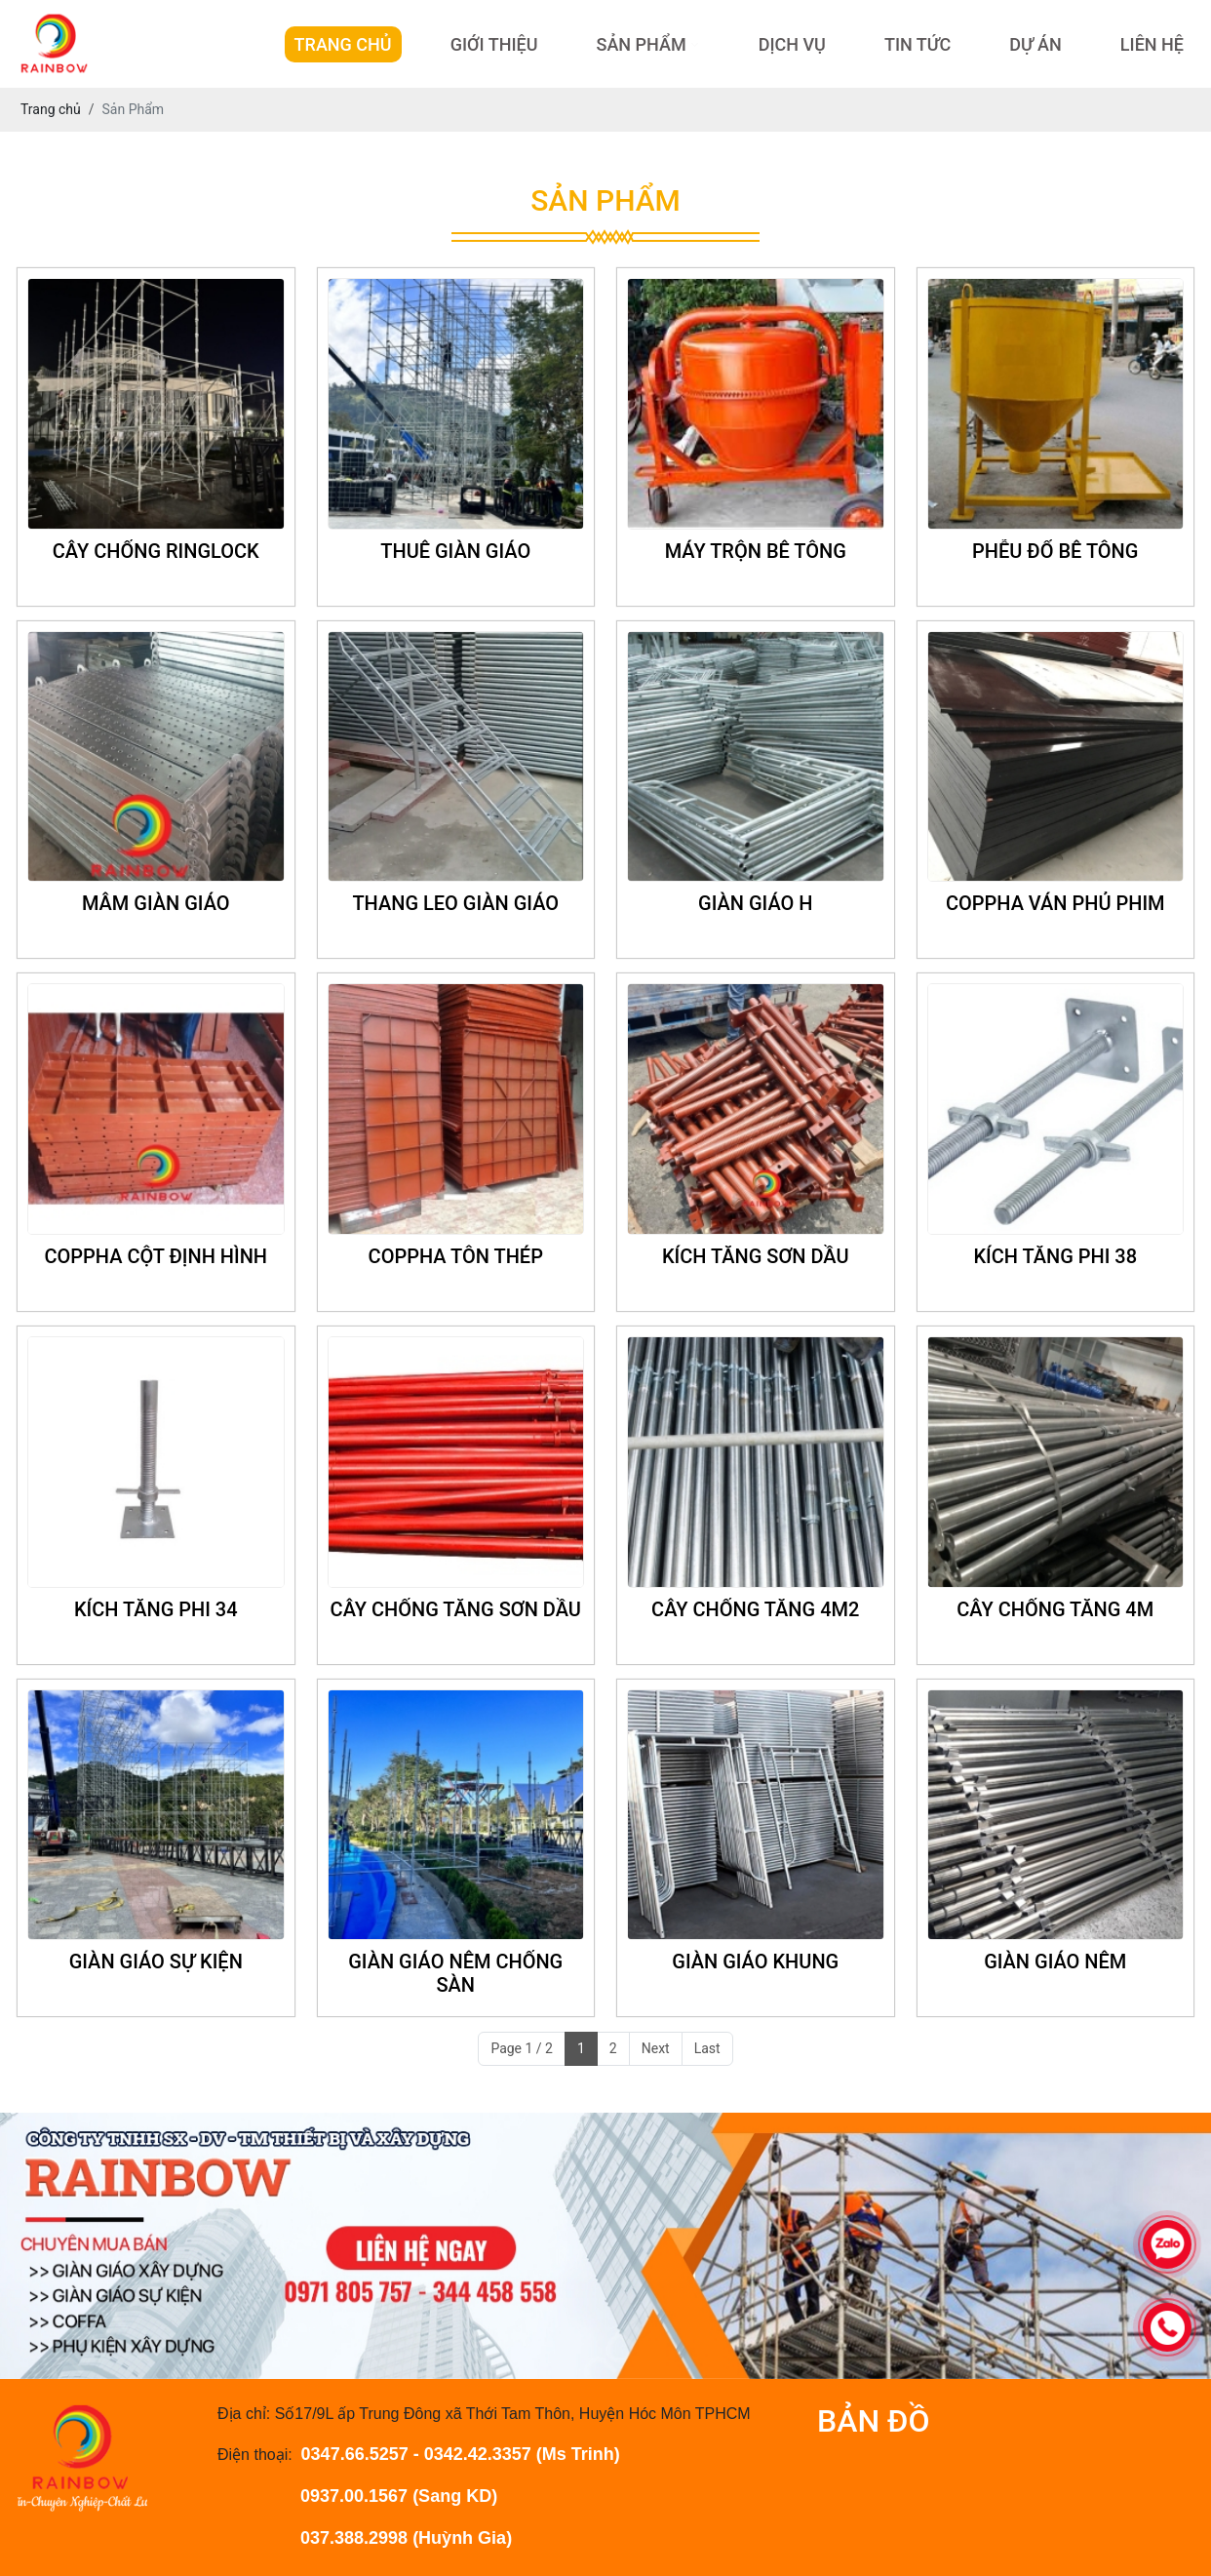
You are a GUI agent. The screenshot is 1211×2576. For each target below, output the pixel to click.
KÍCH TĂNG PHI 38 (1055, 1256)
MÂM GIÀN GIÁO (156, 903)
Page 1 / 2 (521, 2048)
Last (707, 2048)
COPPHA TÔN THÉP (456, 1256)
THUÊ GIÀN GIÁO (455, 551)
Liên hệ (1152, 44)
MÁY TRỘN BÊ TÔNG (755, 551)
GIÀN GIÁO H (755, 903)
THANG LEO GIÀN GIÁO (455, 903)
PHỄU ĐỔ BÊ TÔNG (1055, 551)
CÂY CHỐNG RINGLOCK (156, 551)
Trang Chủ (343, 44)
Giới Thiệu (494, 44)
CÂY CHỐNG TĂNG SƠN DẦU (456, 1609)
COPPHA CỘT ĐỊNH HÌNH (155, 1256)
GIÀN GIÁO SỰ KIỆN (156, 1961)
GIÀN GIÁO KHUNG (755, 1961)
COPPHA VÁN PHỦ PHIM (1055, 903)
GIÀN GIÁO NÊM (1055, 1961)
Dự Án (1035, 44)
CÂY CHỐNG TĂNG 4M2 (755, 1609)
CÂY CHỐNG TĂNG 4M (1055, 1609)
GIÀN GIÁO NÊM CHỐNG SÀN (455, 1973)
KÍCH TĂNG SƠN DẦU (755, 1256)
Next (656, 2048)
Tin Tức (917, 44)
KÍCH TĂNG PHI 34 (156, 1609)
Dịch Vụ (792, 44)
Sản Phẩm (640, 44)
